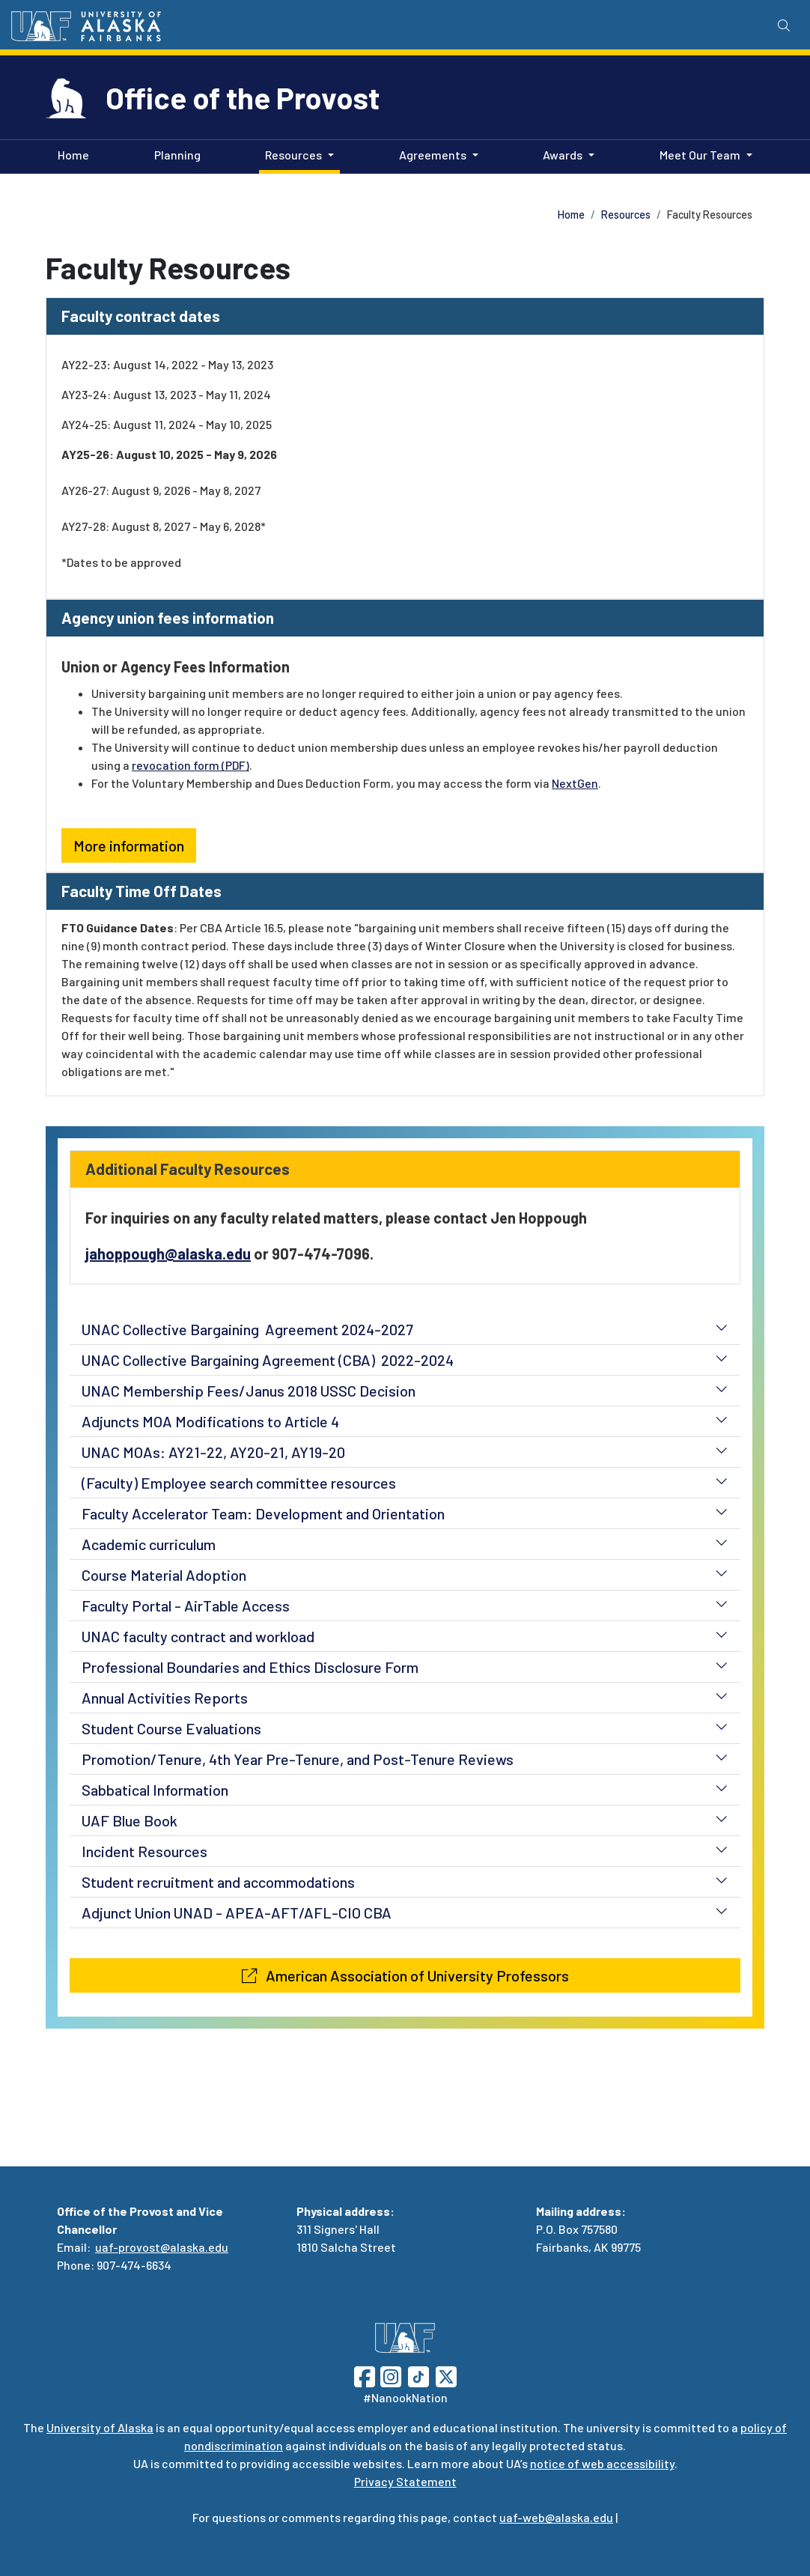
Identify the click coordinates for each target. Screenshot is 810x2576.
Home (70, 153)
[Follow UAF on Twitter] (446, 2375)
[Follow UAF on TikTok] (418, 2375)
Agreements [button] (432, 155)
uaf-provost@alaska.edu (161, 2247)
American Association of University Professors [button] (405, 1975)
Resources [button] (293, 155)
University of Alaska (99, 2427)
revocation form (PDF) (190, 765)
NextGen (575, 783)
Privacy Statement (405, 2481)
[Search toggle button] (784, 25)
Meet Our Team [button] (700, 155)
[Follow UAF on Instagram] (389, 2375)
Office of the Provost (243, 97)
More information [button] (128, 845)
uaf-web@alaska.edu (556, 2517)
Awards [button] (562, 155)
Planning (174, 153)
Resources (626, 214)
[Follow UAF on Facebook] (364, 2375)
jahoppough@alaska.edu (168, 1254)
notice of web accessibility (602, 2463)
